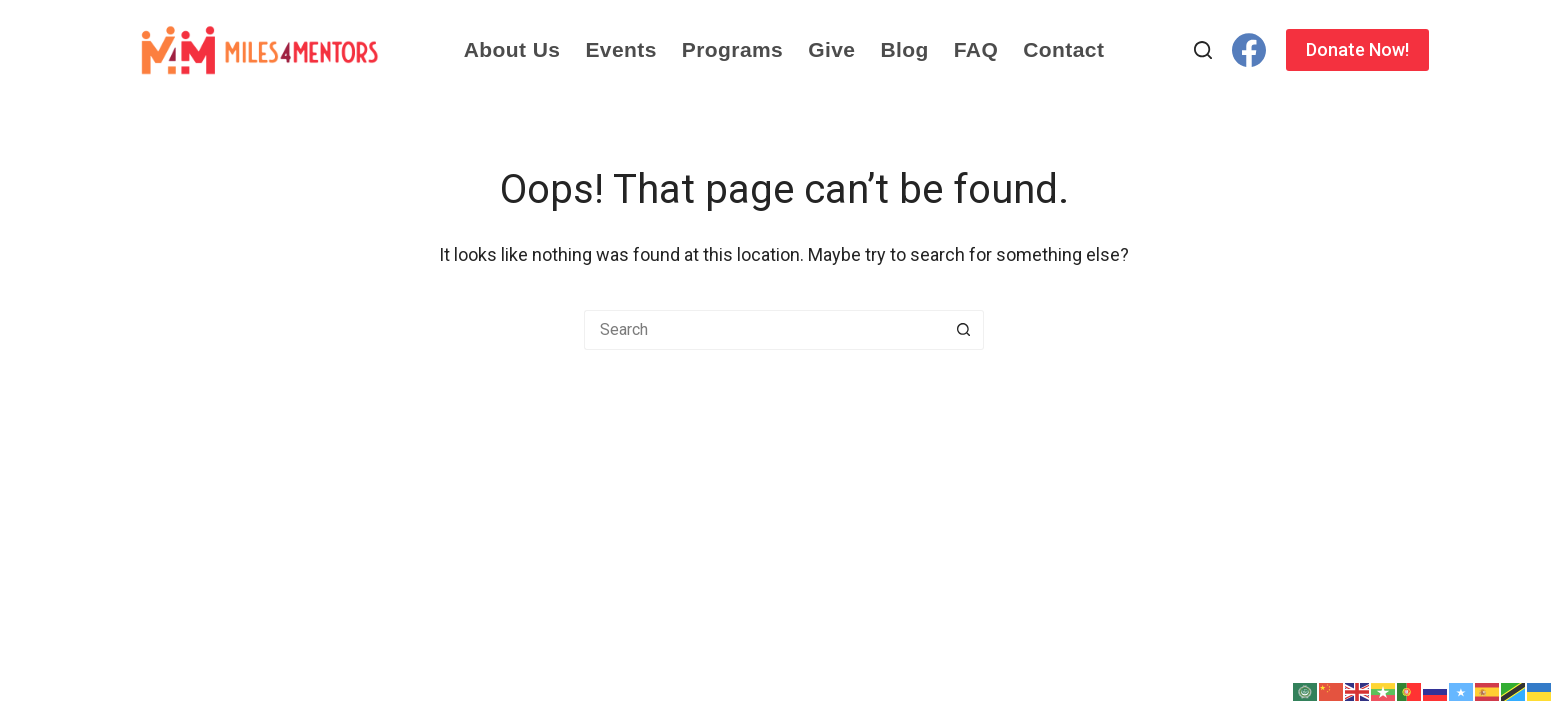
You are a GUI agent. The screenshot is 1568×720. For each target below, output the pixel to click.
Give (831, 49)
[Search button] (964, 330)
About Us (512, 49)
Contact (1063, 49)
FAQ (976, 49)
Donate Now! (1357, 49)
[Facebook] (1249, 50)
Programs (732, 49)
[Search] (1203, 50)
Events (620, 49)
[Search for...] (764, 330)
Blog (904, 49)
